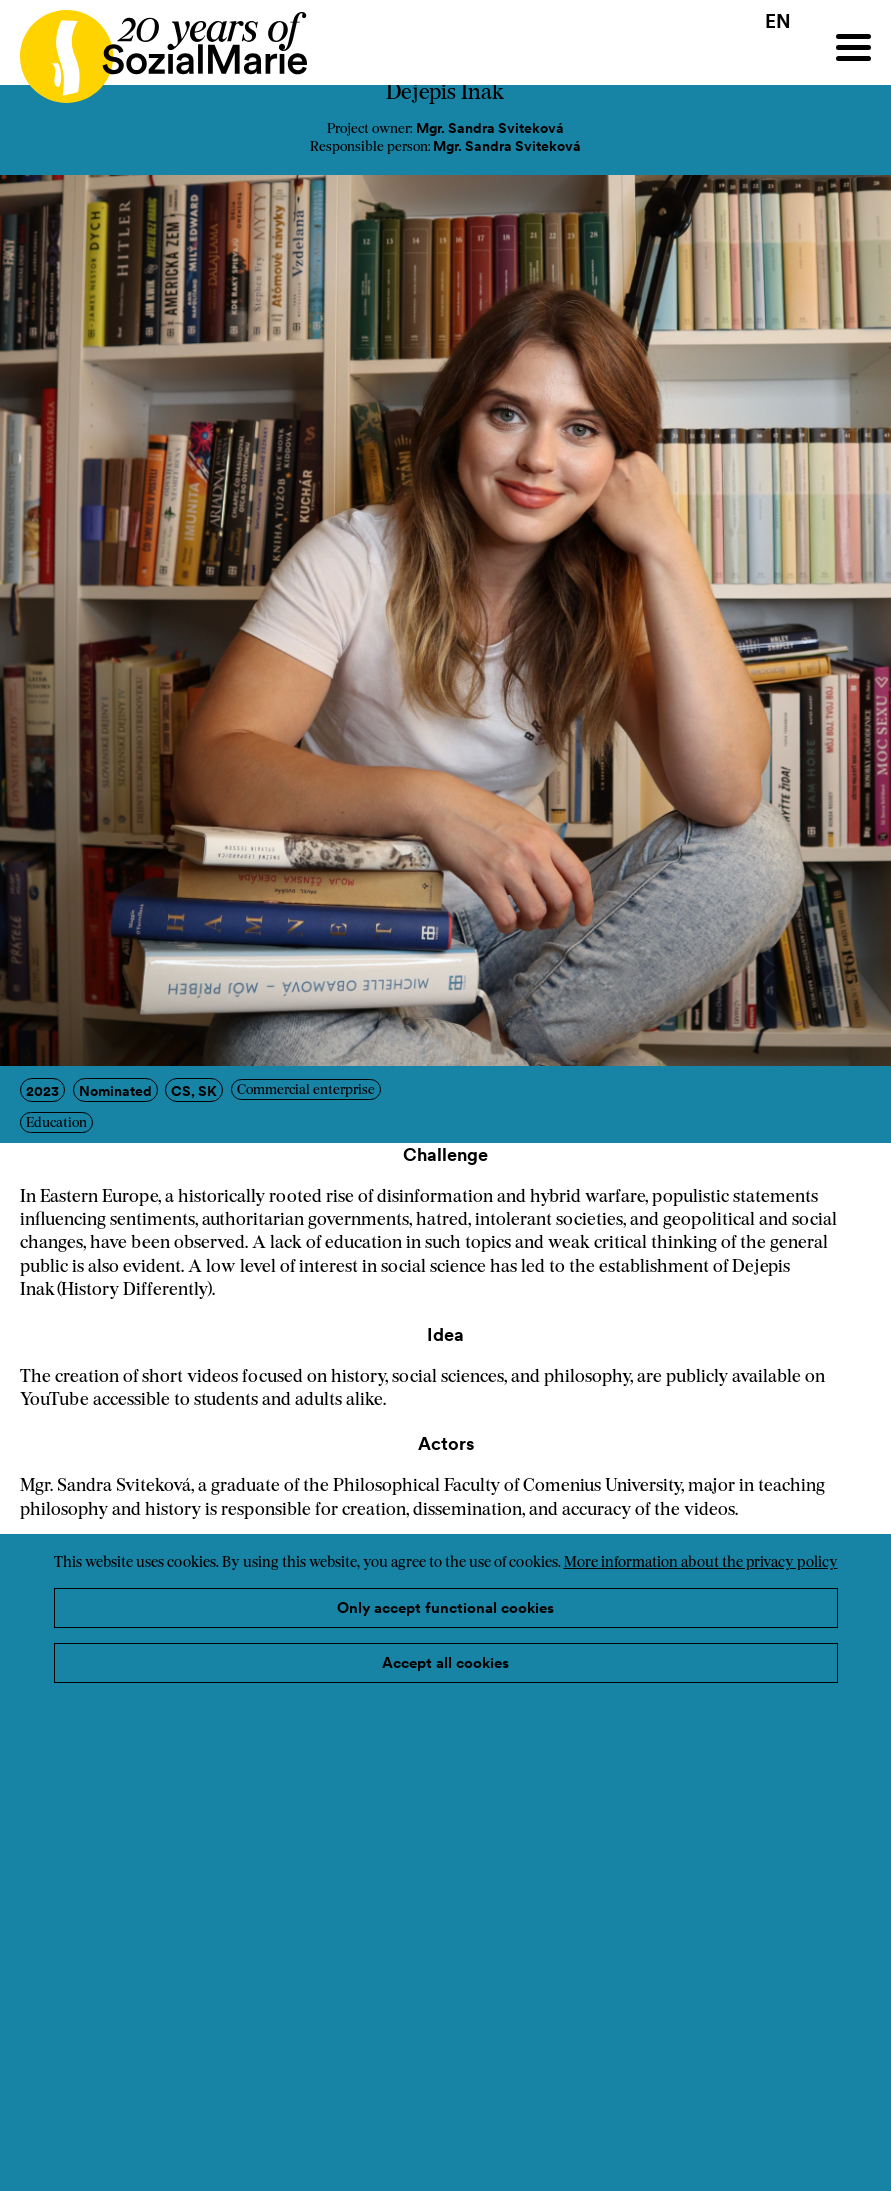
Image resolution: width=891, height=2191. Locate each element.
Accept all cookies (445, 1662)
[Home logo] (153, 47)
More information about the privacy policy (701, 1563)
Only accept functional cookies (445, 1607)
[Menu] (853, 47)
